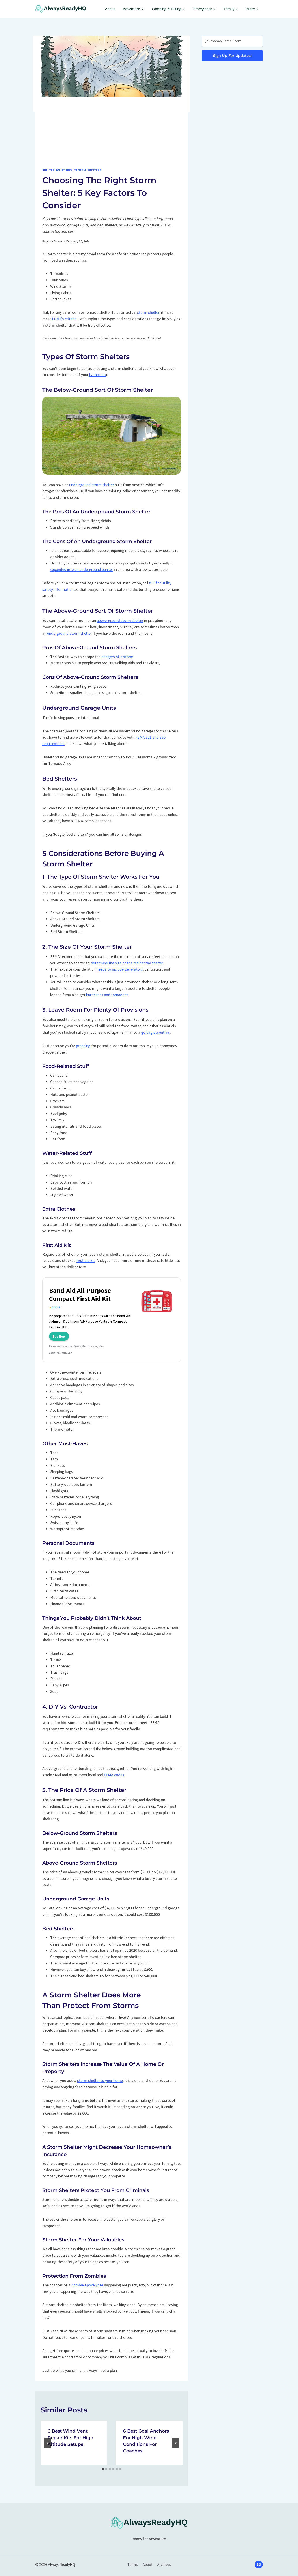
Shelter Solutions (57, 170)
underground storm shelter (91, 484)
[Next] (175, 2443)
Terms (132, 2564)
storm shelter (148, 312)
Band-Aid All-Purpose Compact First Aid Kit (80, 1294)
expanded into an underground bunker (81, 569)
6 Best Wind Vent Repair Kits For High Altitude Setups (70, 2437)
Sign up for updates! (232, 55)
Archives (164, 2564)
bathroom (97, 374)
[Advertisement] (111, 128)
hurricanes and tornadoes (107, 994)
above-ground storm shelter (120, 620)
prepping (83, 1045)
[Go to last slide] (47, 2443)
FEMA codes (114, 1774)
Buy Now (59, 1336)
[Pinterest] (259, 2564)
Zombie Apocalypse (87, 2285)
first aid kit (85, 1260)
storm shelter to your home (100, 2080)
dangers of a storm (117, 656)
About (110, 8)
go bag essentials (155, 1032)
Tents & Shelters (87, 170)
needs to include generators (120, 969)
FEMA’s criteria (64, 318)
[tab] (103, 2469)
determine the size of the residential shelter (127, 962)
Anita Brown (54, 241)
